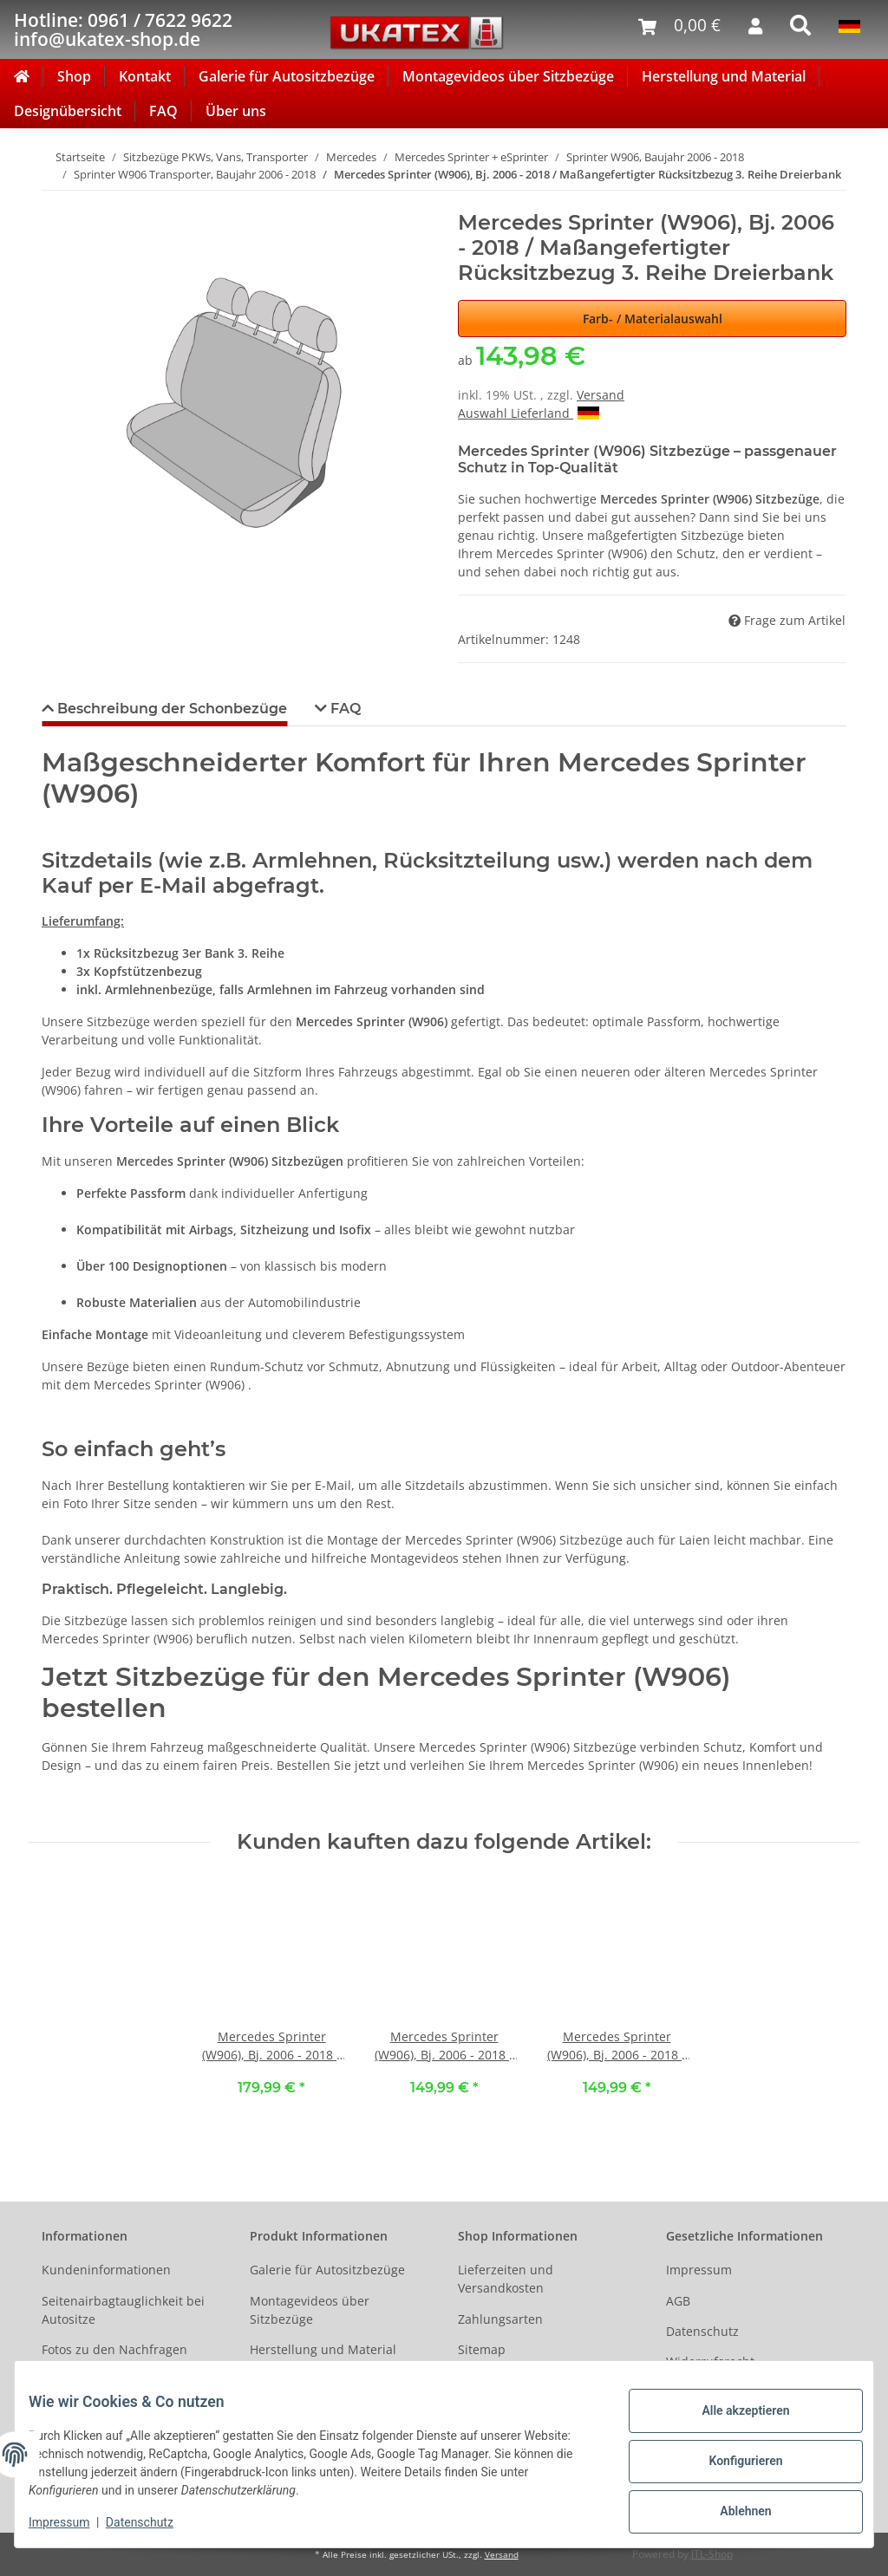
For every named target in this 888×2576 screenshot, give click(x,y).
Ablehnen (731, 2507)
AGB (678, 2301)
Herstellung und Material (724, 76)
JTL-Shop (712, 2554)
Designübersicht (67, 110)
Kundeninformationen (106, 2269)
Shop (74, 76)
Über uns (236, 110)
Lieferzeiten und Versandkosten (505, 2278)
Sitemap (482, 2349)
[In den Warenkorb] (55, 201)
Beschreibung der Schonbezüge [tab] (170, 708)
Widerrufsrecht (710, 2361)
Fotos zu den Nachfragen (114, 2349)
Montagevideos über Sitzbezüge (508, 76)
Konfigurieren (731, 2462)
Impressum (699, 2269)
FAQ (163, 110)
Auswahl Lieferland (528, 413)
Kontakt (145, 76)
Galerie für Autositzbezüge (287, 76)
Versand (600, 395)
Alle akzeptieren (731, 2417)
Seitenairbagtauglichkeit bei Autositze (123, 2310)
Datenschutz (702, 2331)
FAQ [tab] (344, 708)
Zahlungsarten (500, 2319)
